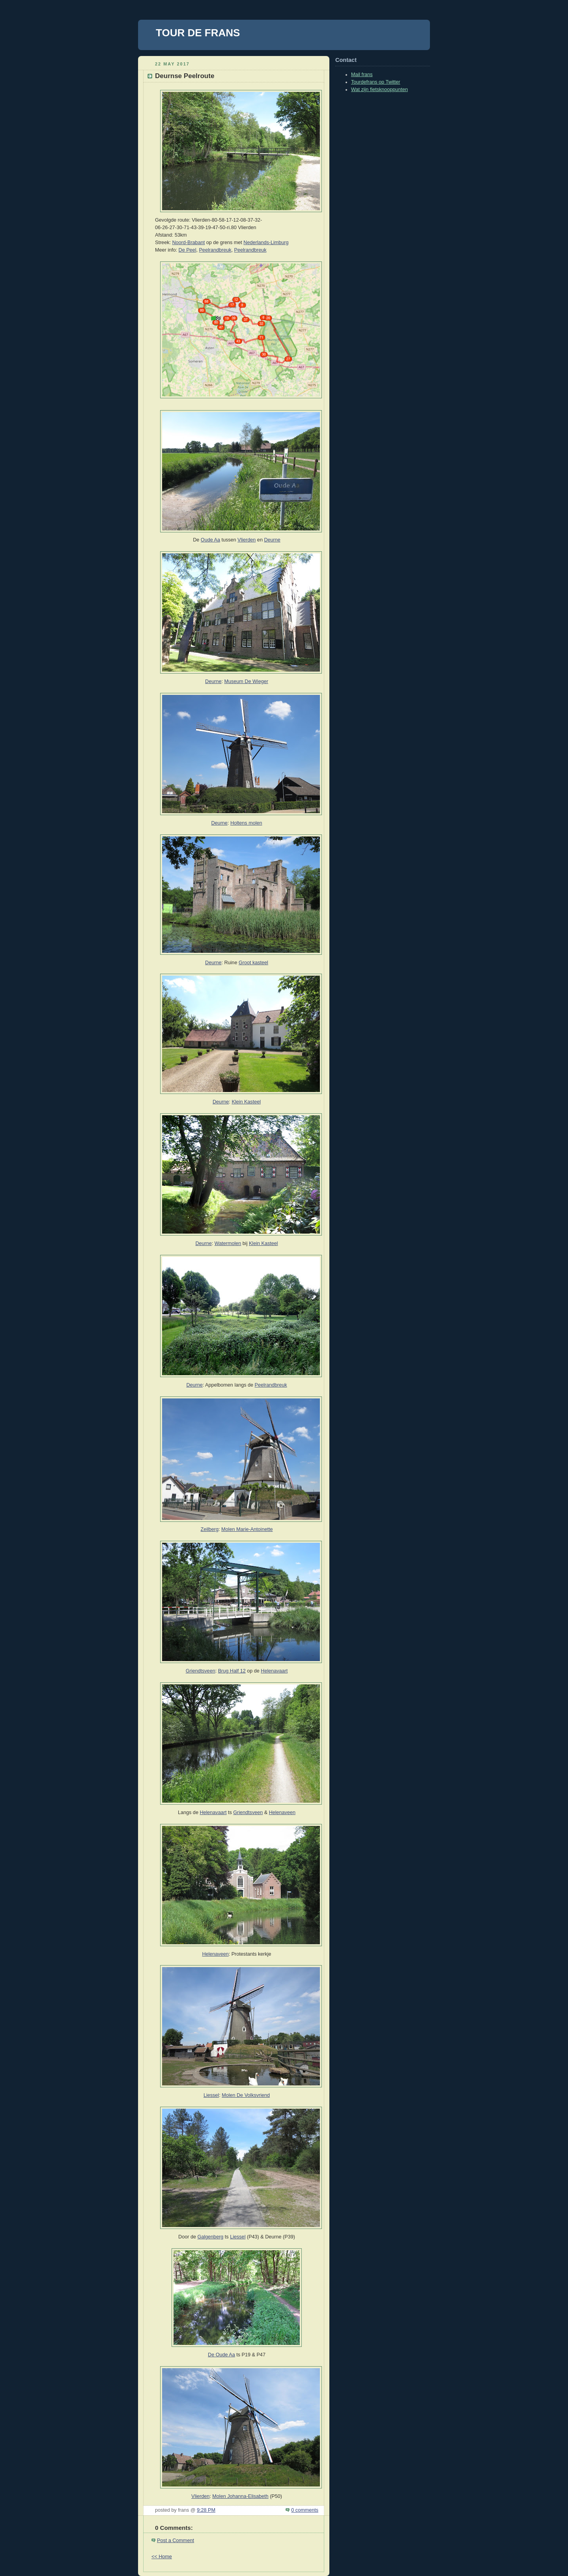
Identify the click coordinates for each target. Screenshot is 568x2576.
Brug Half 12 (232, 1671)
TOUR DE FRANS (198, 33)
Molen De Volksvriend (246, 2095)
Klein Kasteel (246, 1102)
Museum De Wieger (246, 681)
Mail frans (362, 74)
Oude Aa (210, 540)
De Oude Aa (221, 2355)
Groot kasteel (253, 962)
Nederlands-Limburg (265, 242)
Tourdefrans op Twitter (375, 82)
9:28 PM (206, 2510)
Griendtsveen (200, 1671)
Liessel (211, 2095)
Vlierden (246, 540)
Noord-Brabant (188, 242)
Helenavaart (274, 1671)
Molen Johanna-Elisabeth (240, 2496)
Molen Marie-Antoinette (247, 1529)
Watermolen (228, 1243)
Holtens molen (246, 823)
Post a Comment (175, 2540)
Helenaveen (282, 1812)
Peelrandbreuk (215, 250)
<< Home (161, 2556)
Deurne (272, 540)
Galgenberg (210, 2237)
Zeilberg (210, 1529)
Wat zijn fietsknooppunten (379, 89)
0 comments (304, 2510)
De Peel (187, 250)
